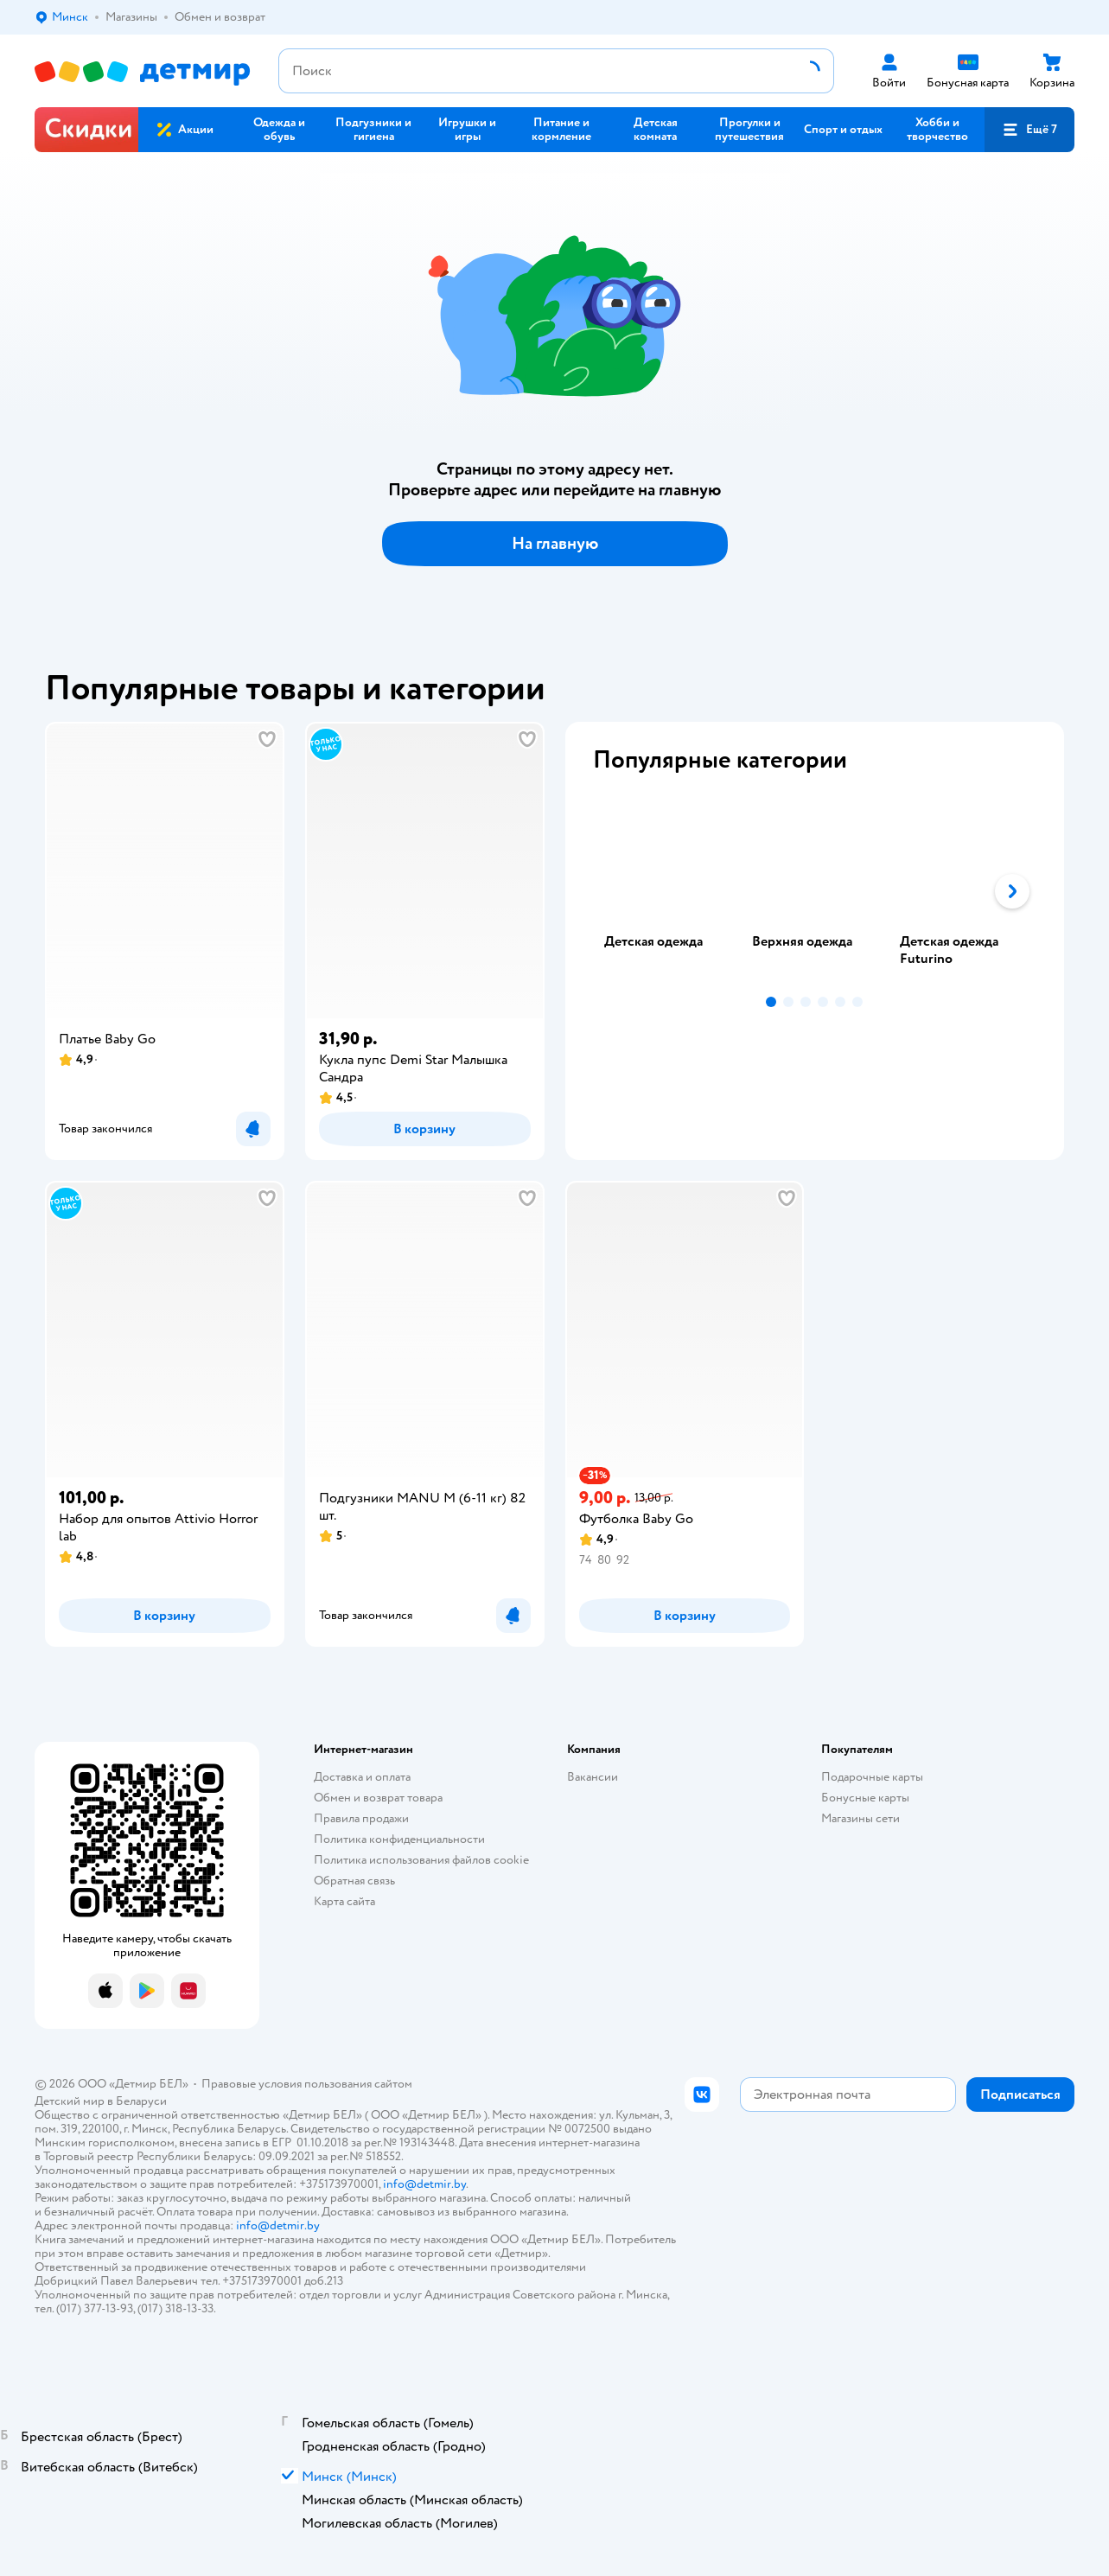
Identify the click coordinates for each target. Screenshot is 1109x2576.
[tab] (667, 891)
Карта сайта (344, 1901)
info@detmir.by (424, 2184)
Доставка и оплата (362, 1776)
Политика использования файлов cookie (421, 1859)
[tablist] (815, 891)
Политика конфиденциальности (399, 1839)
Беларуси (141, 2101)
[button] (1029, 129)
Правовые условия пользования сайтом (306, 2083)
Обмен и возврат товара (378, 1797)
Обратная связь (354, 1880)
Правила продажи (361, 1818)
